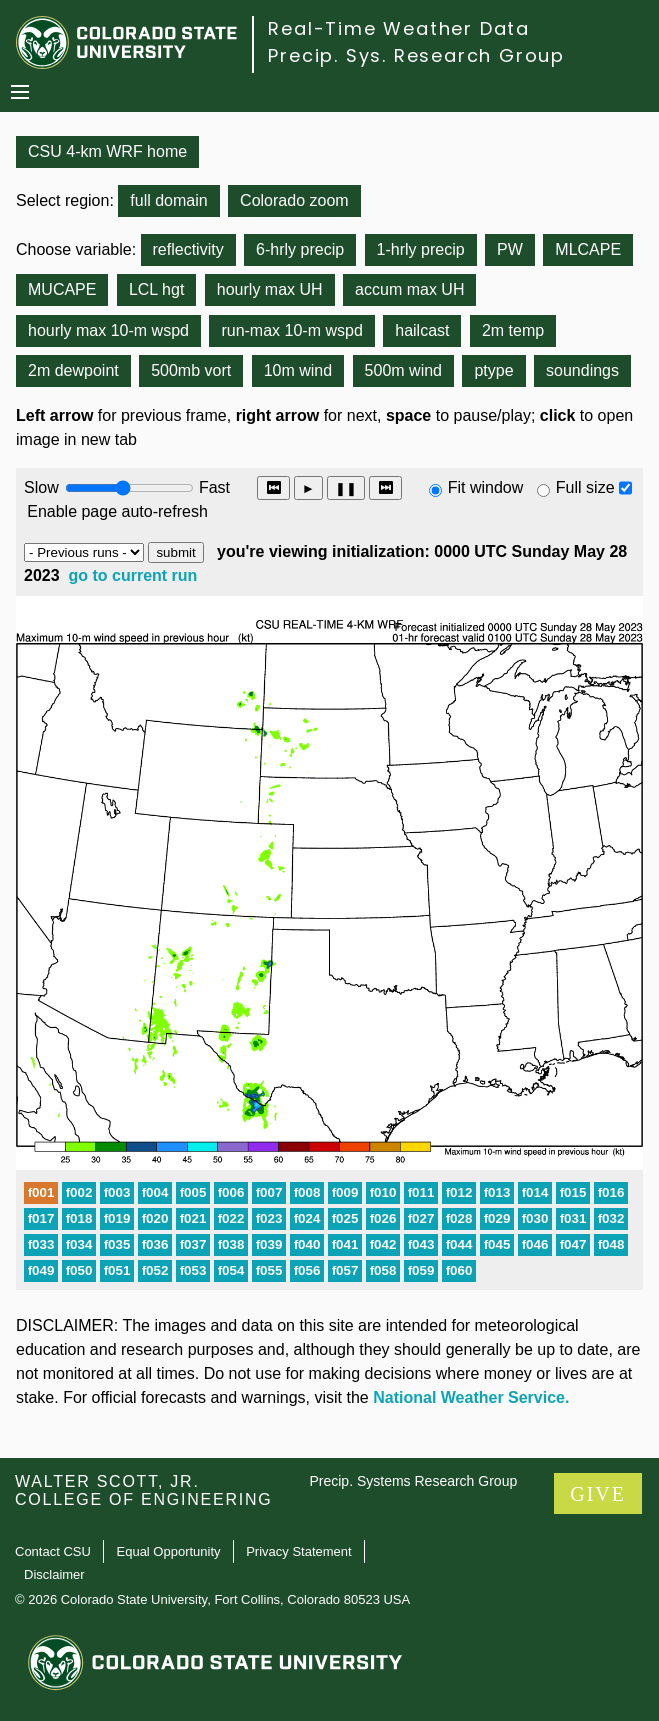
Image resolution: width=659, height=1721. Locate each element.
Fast (213, 487)
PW (510, 249)
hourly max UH (270, 289)
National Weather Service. (471, 1397)
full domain (168, 200)
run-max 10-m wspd (291, 330)
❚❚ (346, 488)
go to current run (133, 575)
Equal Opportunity (169, 1551)
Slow (41, 487)
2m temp (513, 330)
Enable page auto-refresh (117, 511)
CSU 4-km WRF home (107, 151)
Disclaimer (54, 1574)
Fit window (486, 487)
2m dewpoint (73, 370)
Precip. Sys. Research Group (416, 55)
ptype (493, 370)
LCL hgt (156, 289)
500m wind (403, 370)
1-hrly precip (421, 249)
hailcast (422, 330)
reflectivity (188, 249)
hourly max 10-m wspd (108, 330)
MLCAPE (588, 249)
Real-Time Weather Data (399, 28)
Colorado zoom (294, 200)
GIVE (598, 1494)
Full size (585, 487)
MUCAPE (62, 289)
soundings (582, 370)
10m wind (298, 370)
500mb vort (191, 370)
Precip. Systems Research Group (413, 1481)
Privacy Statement (299, 1551)
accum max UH (409, 289)
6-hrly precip (300, 249)
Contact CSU (53, 1551)
